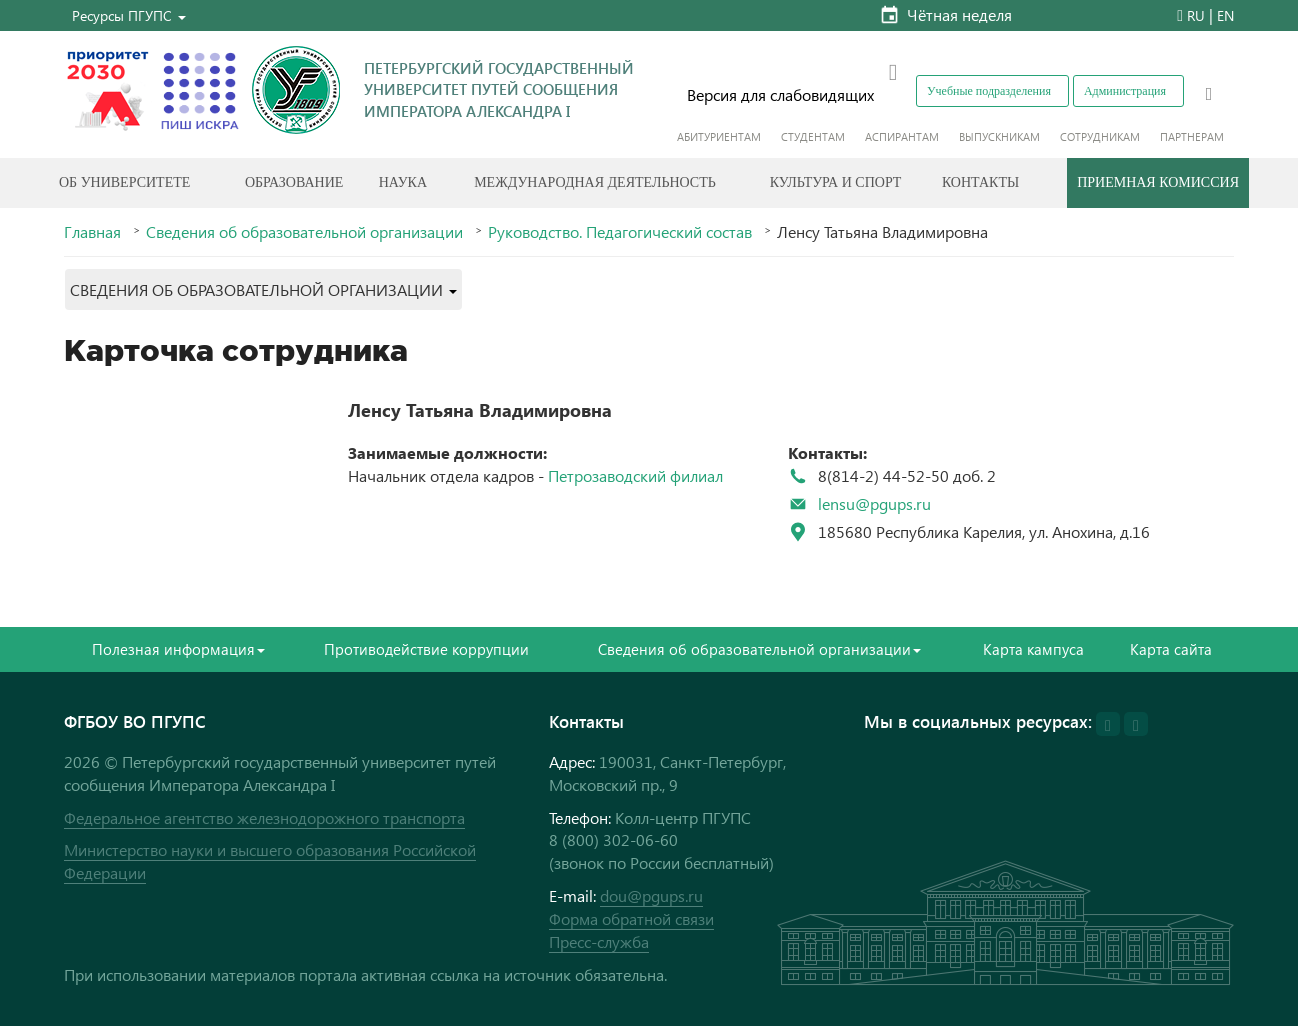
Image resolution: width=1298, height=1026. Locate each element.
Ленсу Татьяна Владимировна (480, 409)
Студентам (813, 136)
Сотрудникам (1100, 136)
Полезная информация (178, 649)
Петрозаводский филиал (635, 475)
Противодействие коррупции (426, 649)
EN (1225, 15)
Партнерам (1192, 136)
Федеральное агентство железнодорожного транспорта (264, 817)
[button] (129, 15)
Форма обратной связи (631, 918)
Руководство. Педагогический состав (620, 232)
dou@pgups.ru (651, 895)
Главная (92, 232)
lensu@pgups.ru (874, 503)
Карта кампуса (1033, 649)
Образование (294, 182)
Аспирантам (902, 136)
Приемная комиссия (1158, 182)
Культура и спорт (836, 182)
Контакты (980, 182)
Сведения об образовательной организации (304, 232)
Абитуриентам (719, 136)
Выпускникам (999, 136)
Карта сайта (1171, 649)
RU (1196, 15)
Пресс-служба (599, 941)
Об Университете (124, 182)
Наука (403, 182)
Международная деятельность (595, 182)
